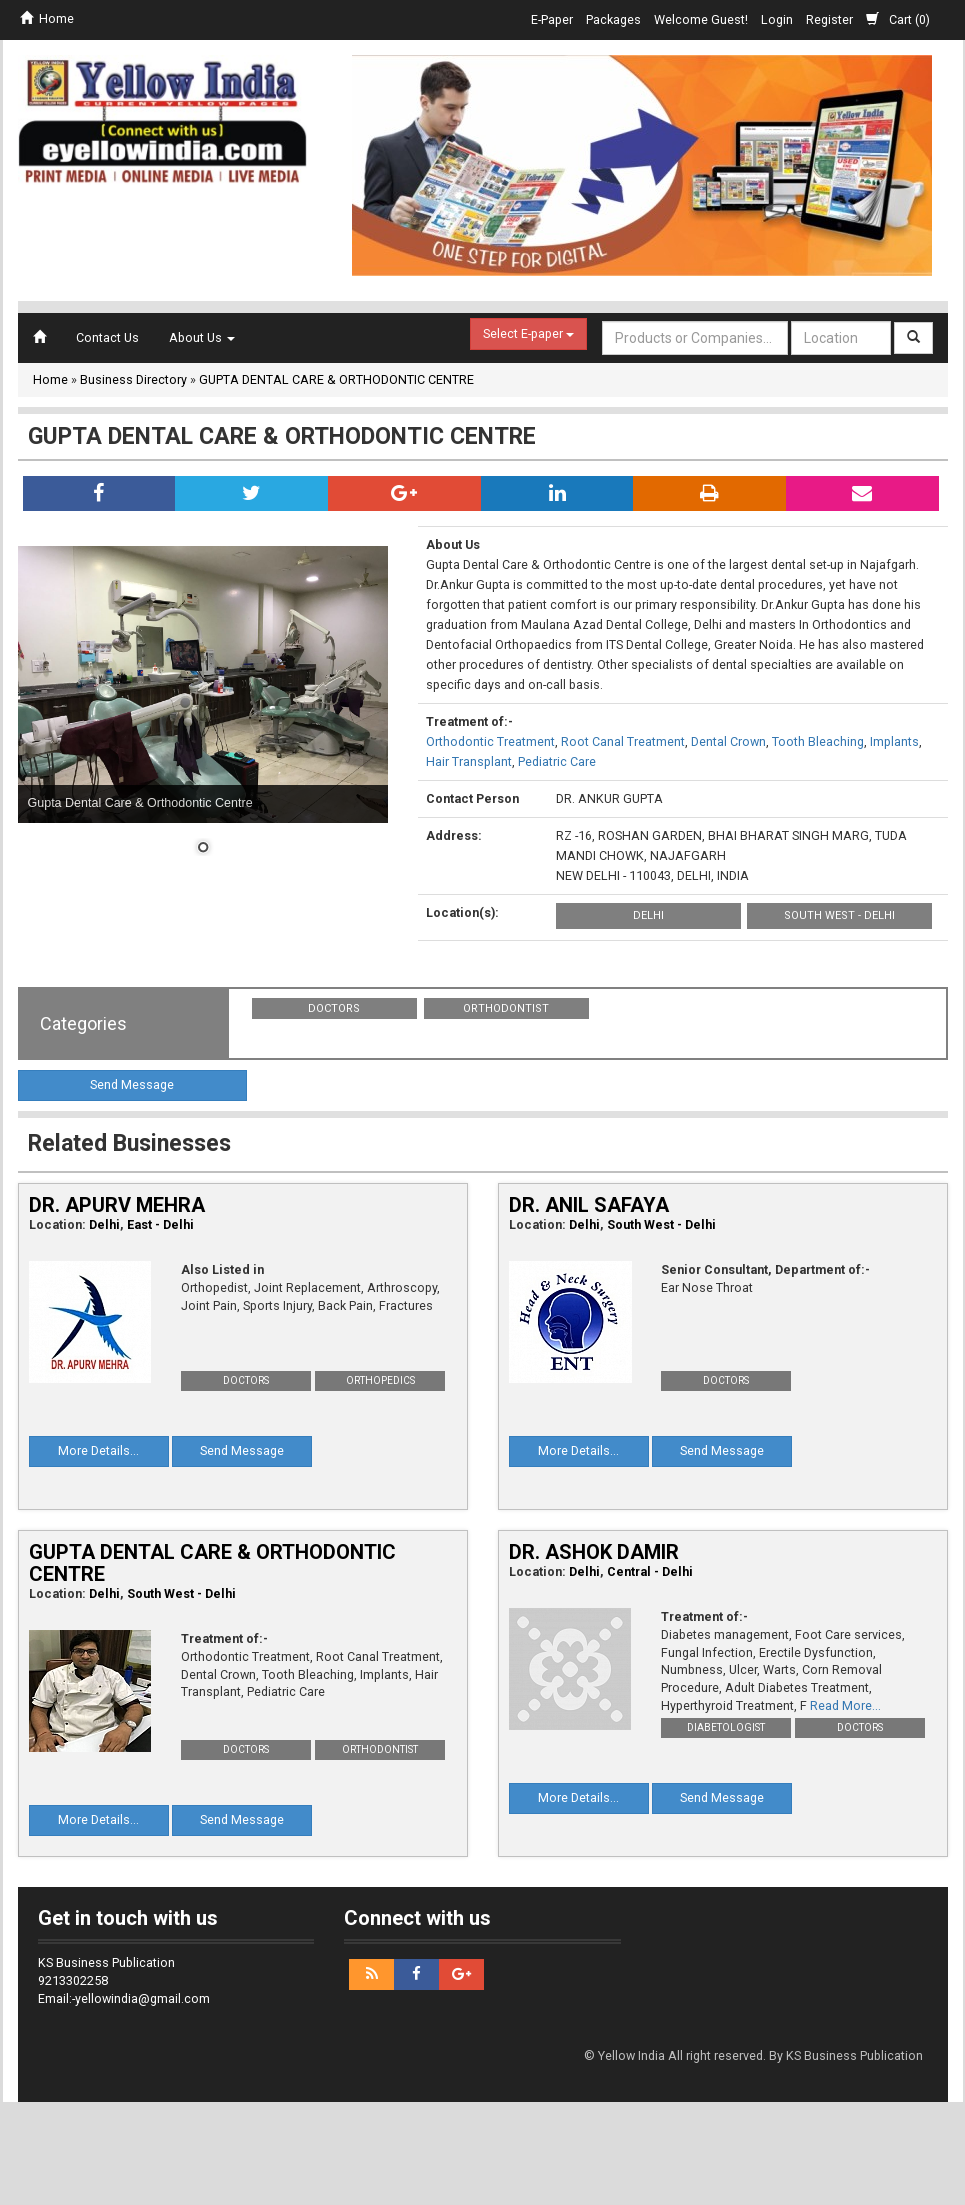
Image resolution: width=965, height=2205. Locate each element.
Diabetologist (726, 1727)
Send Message (132, 1084)
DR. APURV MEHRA (117, 1205)
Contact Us (107, 337)
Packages (613, 19)
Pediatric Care (557, 761)
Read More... (845, 1705)
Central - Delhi (650, 1571)
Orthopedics (380, 1380)
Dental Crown (728, 741)
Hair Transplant (469, 761)
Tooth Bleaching (818, 741)
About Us (202, 337)
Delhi (648, 915)
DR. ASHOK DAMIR (594, 1552)
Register (829, 19)
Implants (894, 741)
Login (777, 19)
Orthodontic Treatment (490, 741)
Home (47, 18)
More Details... (98, 1450)
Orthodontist (506, 1008)
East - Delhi (160, 1224)
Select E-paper (528, 333)
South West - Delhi (839, 915)
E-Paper (552, 19)
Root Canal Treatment (623, 741)
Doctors (334, 1008)
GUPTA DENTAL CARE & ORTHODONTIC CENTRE (336, 379)
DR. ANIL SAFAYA (589, 1205)
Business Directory (133, 379)
